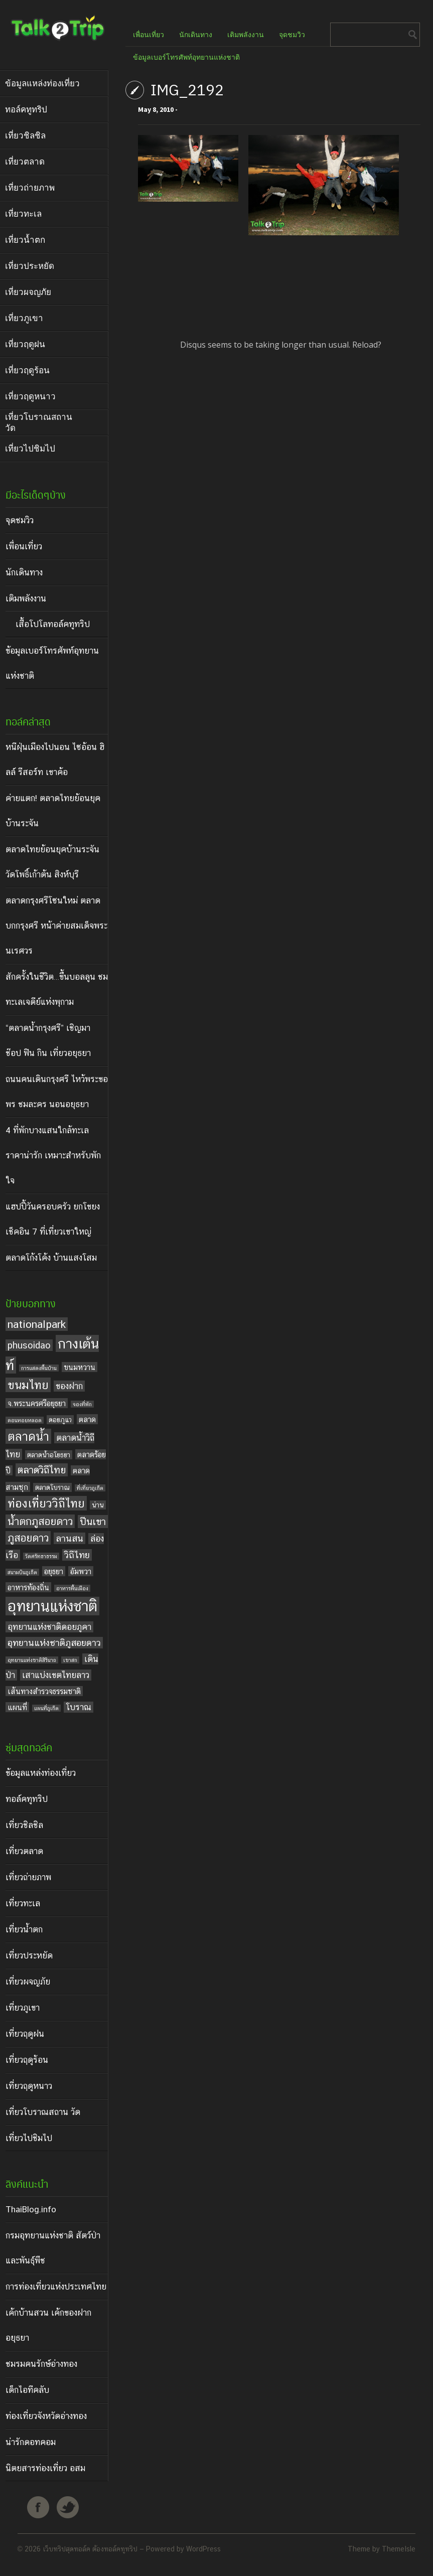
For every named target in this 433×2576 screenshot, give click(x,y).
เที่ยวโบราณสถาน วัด (43, 2112)
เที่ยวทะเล (23, 1903)
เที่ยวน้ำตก (24, 1929)
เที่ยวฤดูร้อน (27, 2060)
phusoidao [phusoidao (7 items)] (29, 1345)
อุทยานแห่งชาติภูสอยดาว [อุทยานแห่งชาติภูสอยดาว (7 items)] (54, 1642)
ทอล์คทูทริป (27, 1799)
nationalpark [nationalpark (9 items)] (37, 1324)
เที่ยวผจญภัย (28, 1982)
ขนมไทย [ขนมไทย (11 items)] (28, 1385)
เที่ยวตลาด (24, 1851)
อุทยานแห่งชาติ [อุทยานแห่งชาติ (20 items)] (52, 1606)
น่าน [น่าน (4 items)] (98, 1505)
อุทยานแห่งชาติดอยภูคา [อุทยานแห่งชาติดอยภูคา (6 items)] (49, 1627)
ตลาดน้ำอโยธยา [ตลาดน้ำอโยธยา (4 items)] (48, 1455)
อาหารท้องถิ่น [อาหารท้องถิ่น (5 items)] (28, 1587)
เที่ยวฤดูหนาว (29, 2086)
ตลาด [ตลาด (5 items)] (87, 1419)
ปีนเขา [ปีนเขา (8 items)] (93, 1522)
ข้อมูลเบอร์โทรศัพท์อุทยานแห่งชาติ (186, 57)
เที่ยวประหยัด (29, 1955)
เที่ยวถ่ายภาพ (28, 1877)
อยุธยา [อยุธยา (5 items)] (53, 1571)
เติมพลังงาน (26, 598)
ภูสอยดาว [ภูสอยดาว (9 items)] (28, 1538)
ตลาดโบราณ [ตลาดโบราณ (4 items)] (52, 1487)
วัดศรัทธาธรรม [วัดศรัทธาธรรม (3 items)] (41, 1556)
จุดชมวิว (20, 520)
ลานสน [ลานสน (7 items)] (69, 1538)
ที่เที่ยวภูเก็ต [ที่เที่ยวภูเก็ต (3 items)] (90, 1488)
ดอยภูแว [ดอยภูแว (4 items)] (60, 1420)
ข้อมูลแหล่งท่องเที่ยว (41, 1773)
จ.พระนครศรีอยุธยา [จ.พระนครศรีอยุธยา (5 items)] (37, 1403)
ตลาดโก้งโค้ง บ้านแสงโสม (51, 1258)
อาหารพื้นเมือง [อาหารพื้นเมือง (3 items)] (72, 1588)
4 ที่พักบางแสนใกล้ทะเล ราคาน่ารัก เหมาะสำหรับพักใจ (53, 1155)
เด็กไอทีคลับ (27, 2390)
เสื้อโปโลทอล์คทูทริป (53, 624)
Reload (365, 344)
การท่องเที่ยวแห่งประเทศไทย (56, 2287)
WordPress (203, 2549)
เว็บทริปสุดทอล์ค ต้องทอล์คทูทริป (90, 2549)
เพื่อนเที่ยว (24, 546)
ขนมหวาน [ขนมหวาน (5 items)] (79, 1367)
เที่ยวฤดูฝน (25, 2034)
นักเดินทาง (24, 572)
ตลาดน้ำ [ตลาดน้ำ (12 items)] (28, 1436)
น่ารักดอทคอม (31, 2442)
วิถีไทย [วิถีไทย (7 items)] (77, 1555)
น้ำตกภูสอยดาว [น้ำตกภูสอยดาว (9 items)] (40, 1521)
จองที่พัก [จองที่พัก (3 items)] (82, 1404)
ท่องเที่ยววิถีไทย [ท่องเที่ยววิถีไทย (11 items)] (46, 1503)
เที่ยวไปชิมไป (29, 2138)
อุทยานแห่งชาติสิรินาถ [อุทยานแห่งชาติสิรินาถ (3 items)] (32, 1660)
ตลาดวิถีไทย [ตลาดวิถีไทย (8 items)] (42, 1470)
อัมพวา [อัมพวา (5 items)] (80, 1571)
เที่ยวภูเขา (23, 2008)
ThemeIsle (398, 2549)
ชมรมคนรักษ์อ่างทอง (41, 2364)
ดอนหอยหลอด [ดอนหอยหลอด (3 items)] (25, 1420)
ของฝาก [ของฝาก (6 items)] (69, 1386)
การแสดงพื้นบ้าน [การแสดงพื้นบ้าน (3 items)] (39, 1368)
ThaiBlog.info (31, 2209)
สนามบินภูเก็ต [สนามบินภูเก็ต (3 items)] (22, 1572)
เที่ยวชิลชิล (24, 1825)
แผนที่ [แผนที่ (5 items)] (17, 1707)
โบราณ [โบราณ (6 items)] (78, 1707)
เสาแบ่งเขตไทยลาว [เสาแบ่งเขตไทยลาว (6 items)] (55, 1675)
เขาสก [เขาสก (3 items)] (70, 1660)
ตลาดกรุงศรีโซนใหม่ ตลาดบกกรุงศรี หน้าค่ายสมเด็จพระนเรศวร (56, 925)
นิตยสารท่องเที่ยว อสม (45, 2468)
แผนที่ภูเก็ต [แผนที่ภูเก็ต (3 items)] (46, 1708)
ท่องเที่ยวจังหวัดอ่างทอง (46, 2416)
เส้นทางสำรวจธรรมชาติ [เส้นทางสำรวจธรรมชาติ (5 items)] (44, 1691)
